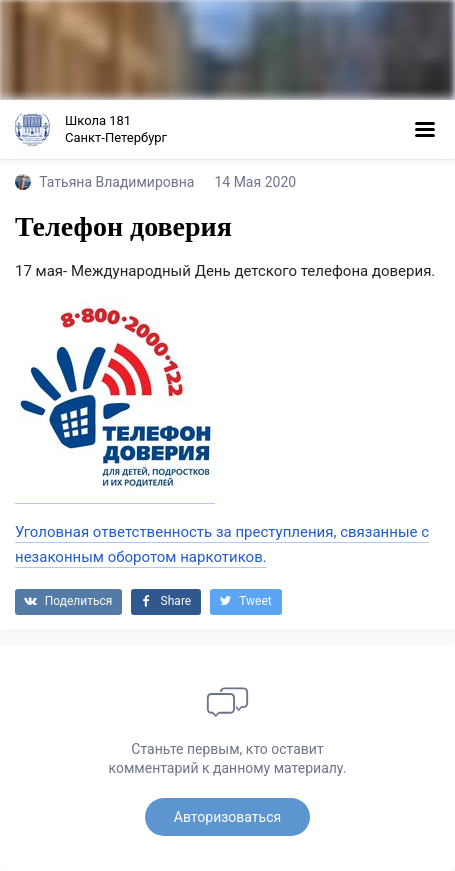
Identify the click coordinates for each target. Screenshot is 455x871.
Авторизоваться (227, 817)
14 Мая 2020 (255, 182)
